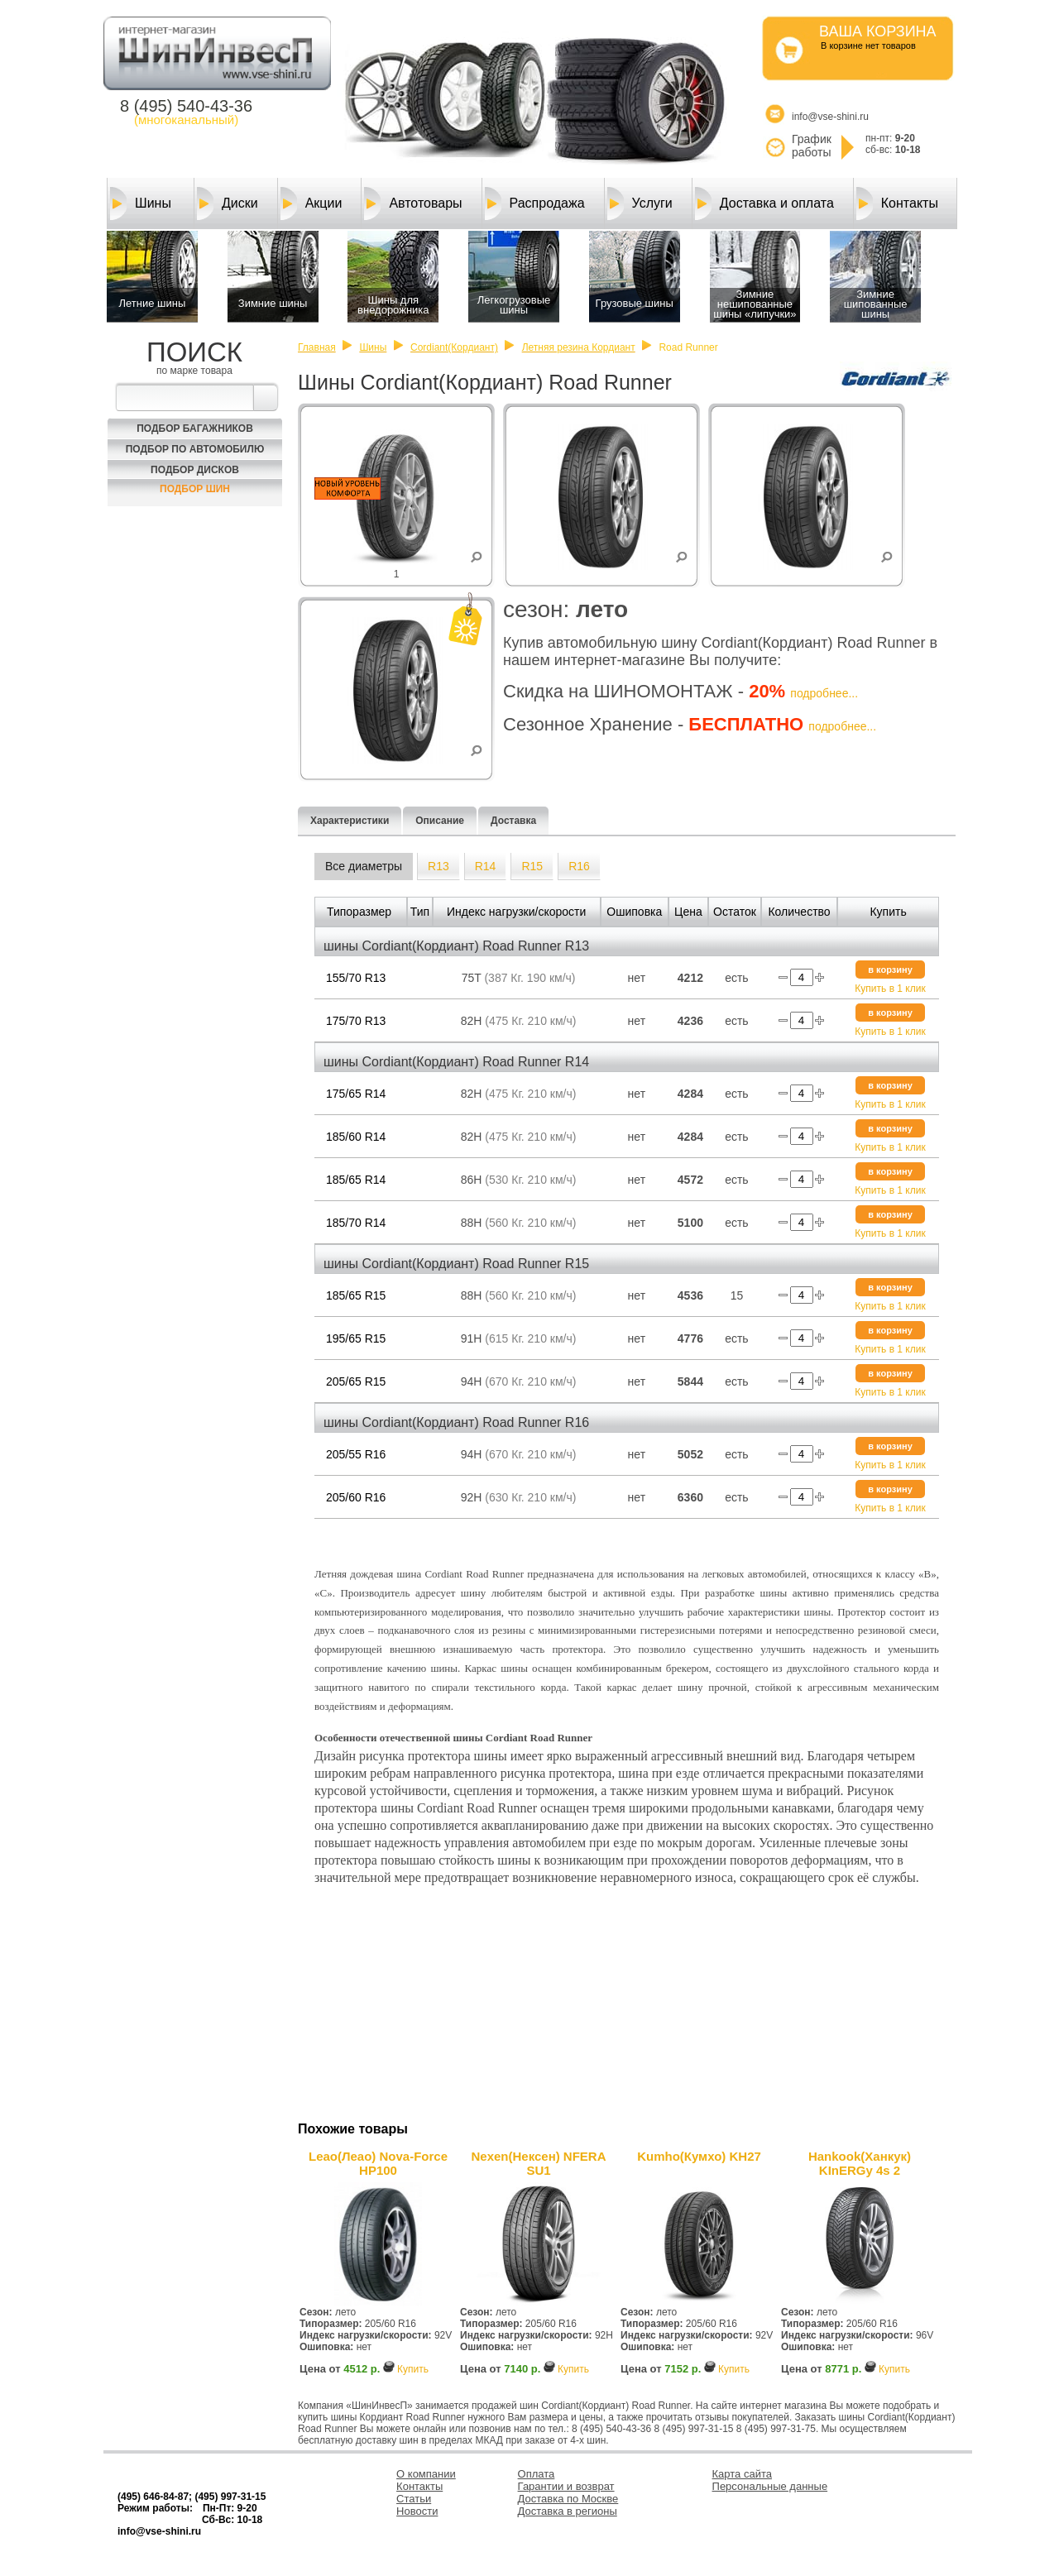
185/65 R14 (356, 1179)
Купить (413, 2369)
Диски (227, 203)
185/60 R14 (356, 1136)
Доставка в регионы (567, 2511)
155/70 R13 (356, 977)
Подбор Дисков (195, 470)
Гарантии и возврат (566, 2486)
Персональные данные (770, 2486)
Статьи (413, 2498)
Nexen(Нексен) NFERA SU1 (538, 2163)
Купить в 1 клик (890, 988)
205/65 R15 (356, 1381)
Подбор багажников (195, 428)
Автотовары (413, 203)
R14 (485, 866)
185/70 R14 (356, 1222)
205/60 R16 (356, 1497)
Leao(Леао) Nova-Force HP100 (378, 2163)
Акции (311, 203)
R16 (579, 866)
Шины (140, 203)
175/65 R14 (356, 1093)
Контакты (897, 203)
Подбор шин (195, 489)
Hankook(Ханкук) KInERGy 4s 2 (859, 2163)
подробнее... (824, 693)
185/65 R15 (356, 1295)
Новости (417, 2511)
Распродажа (535, 203)
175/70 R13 (356, 1020)
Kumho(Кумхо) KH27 (699, 2156)
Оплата (536, 2474)
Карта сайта (742, 2474)
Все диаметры (363, 866)
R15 (532, 866)
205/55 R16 (356, 1454)
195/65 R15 (356, 1338)
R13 (438, 866)
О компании (426, 2474)
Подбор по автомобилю (195, 449)
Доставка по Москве (568, 2498)
